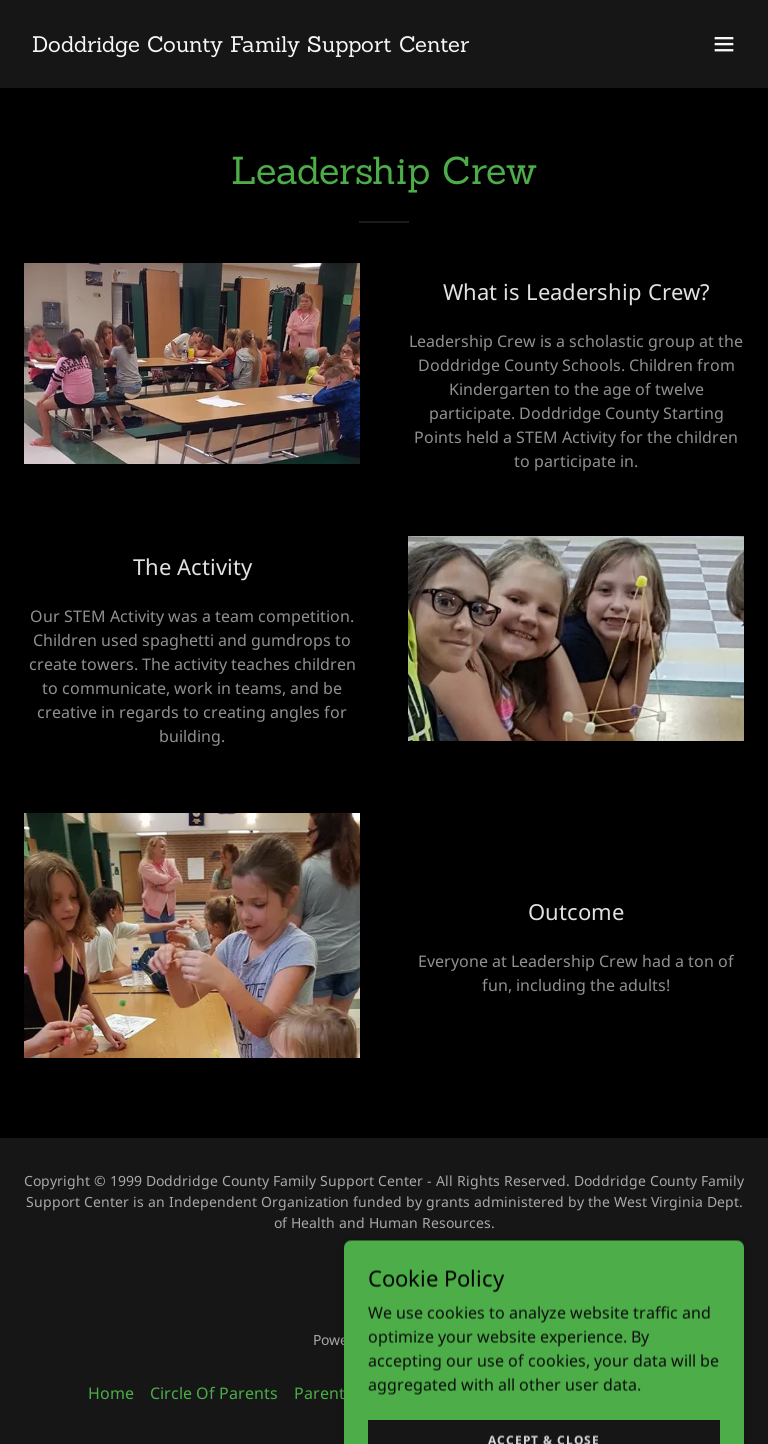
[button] (724, 44)
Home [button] (111, 1393)
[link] (250, 46)
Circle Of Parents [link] (214, 1393)
